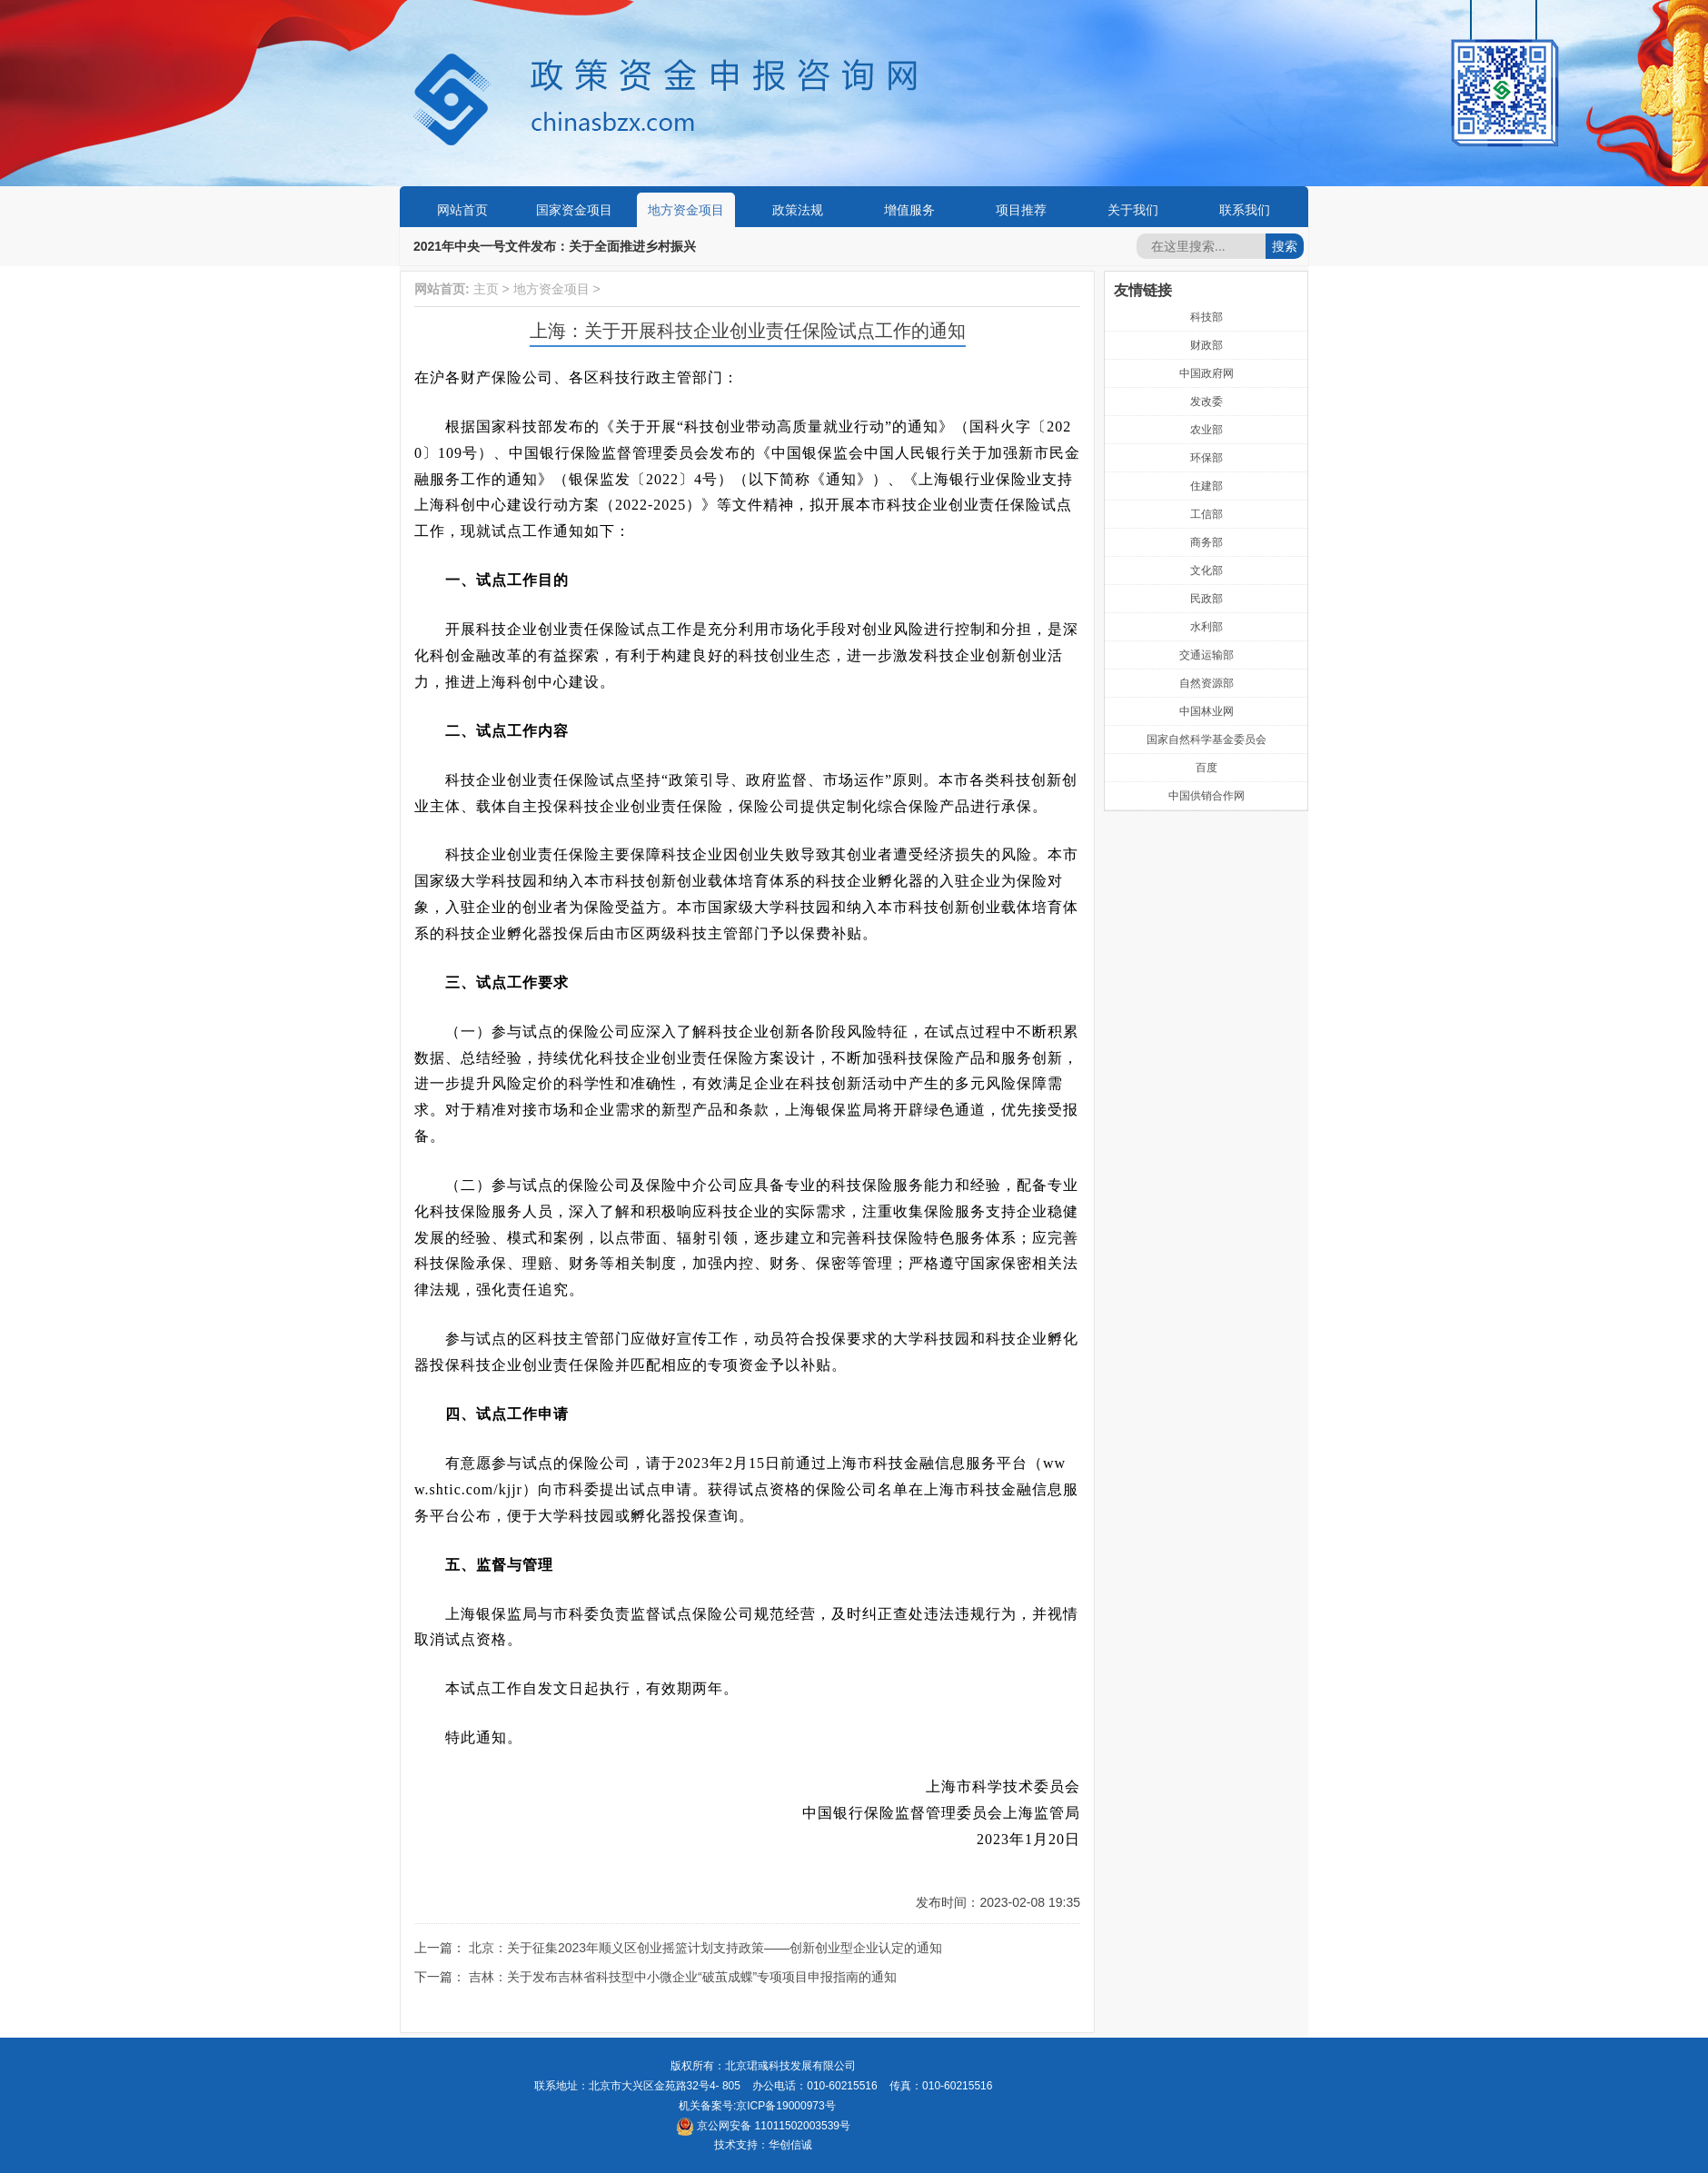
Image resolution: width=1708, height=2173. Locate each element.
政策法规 (797, 210)
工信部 (1206, 514)
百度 (1206, 767)
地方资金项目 (686, 210)
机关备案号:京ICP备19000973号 (757, 2105)
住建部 (1206, 486)
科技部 (1206, 317)
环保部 (1206, 457)
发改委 (1206, 401)
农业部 (1206, 429)
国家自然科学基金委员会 (1206, 739)
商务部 (1206, 542)
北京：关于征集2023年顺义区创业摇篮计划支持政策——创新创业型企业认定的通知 (705, 1947)
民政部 (1206, 598)
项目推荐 (1021, 210)
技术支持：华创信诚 (763, 2144)
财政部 (1206, 345)
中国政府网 (1206, 373)
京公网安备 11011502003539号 (763, 2125)
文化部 (1206, 570)
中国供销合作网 (1206, 795)
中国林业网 (1206, 711)
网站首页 (462, 210)
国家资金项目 (574, 210)
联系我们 (1244, 210)
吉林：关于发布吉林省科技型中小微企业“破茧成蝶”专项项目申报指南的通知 (683, 1977)
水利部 (1206, 626)
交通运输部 (1206, 655)
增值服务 (909, 210)
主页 (486, 289)
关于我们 (1132, 210)
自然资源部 (1206, 683)
